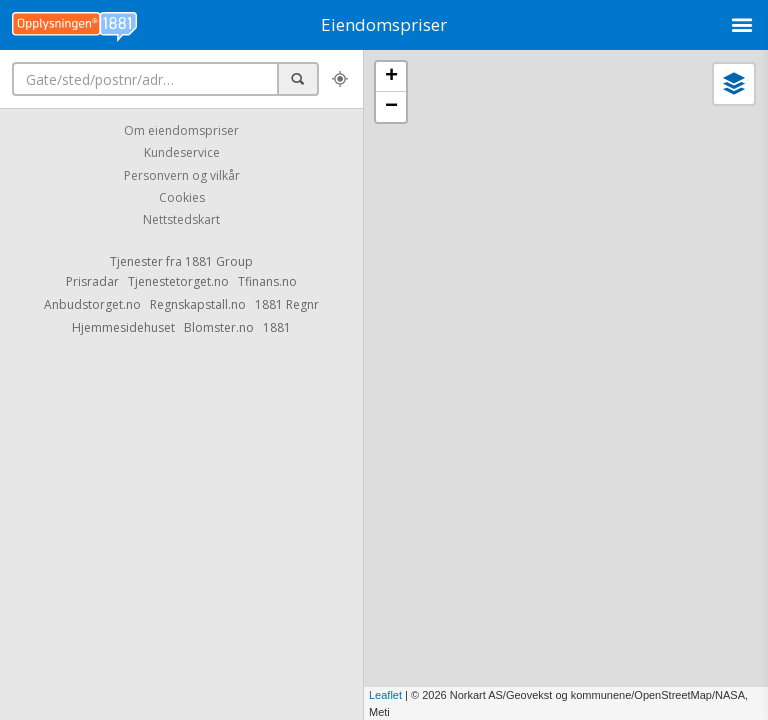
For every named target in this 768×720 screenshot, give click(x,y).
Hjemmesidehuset (123, 327)
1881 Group (219, 261)
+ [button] (391, 77)
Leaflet (385, 695)
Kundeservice (182, 153)
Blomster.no (219, 327)
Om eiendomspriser (181, 130)
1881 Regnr (287, 304)
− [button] (391, 107)
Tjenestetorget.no (178, 281)
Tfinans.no (267, 281)
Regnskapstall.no (198, 304)
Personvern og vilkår (182, 175)
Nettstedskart (181, 220)
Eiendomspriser (384, 24)
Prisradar (92, 281)
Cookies (182, 197)
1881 (277, 327)
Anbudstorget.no (92, 304)
